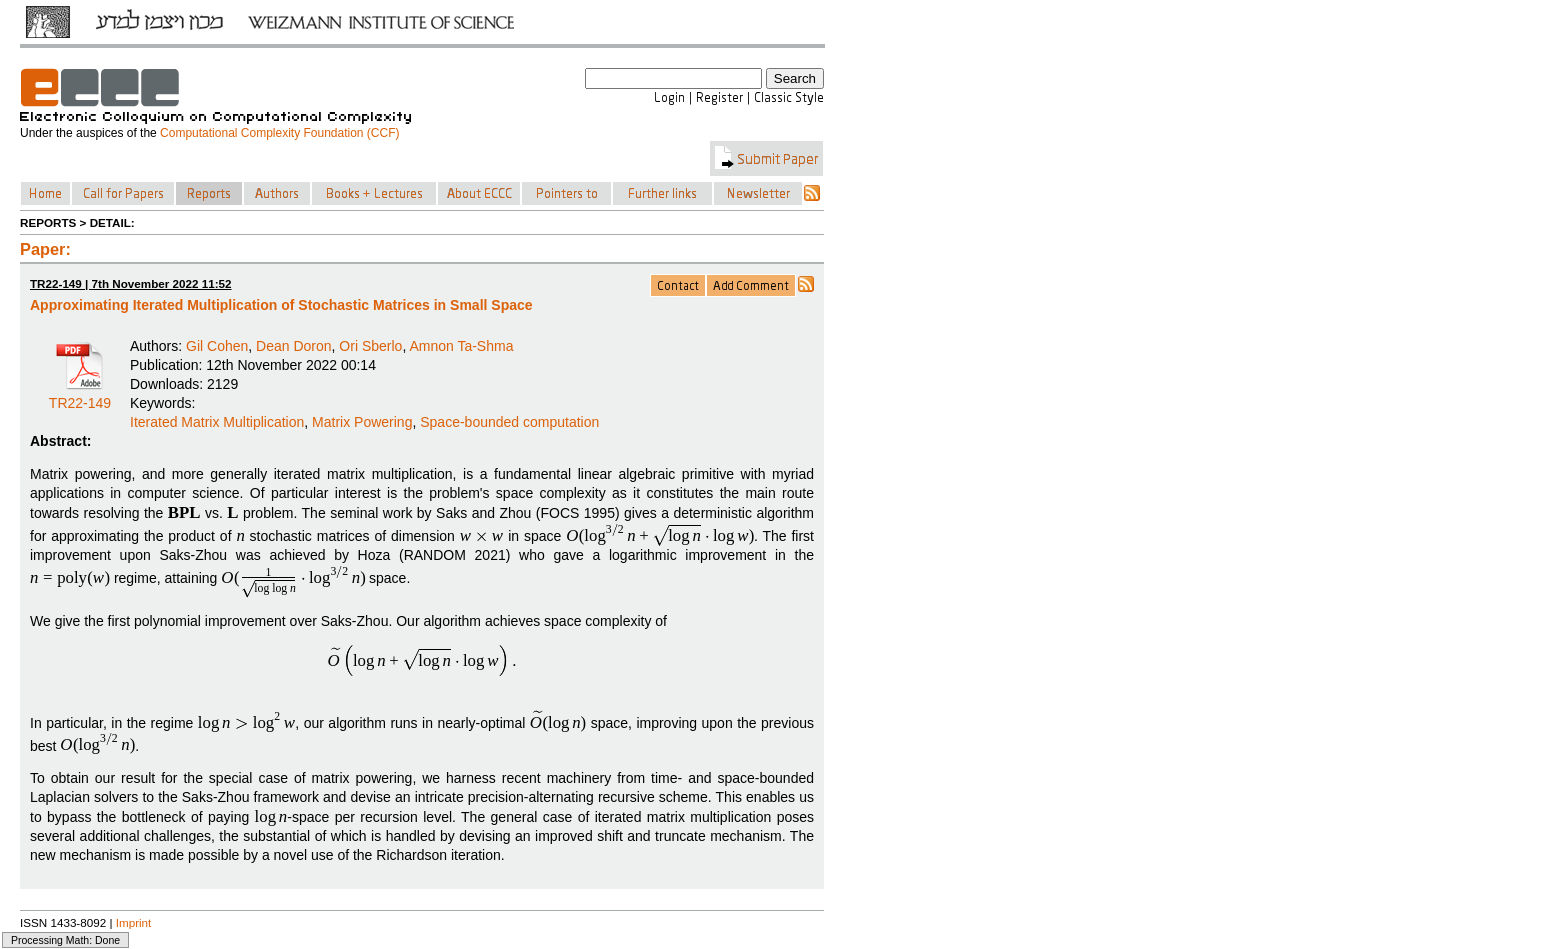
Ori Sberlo (370, 346)
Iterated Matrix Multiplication (217, 422)
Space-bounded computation (509, 422)
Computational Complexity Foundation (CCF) (279, 133)
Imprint (134, 922)
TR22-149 (80, 396)
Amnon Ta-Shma (461, 346)
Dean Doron (294, 346)
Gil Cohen (217, 346)
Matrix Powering (362, 422)
